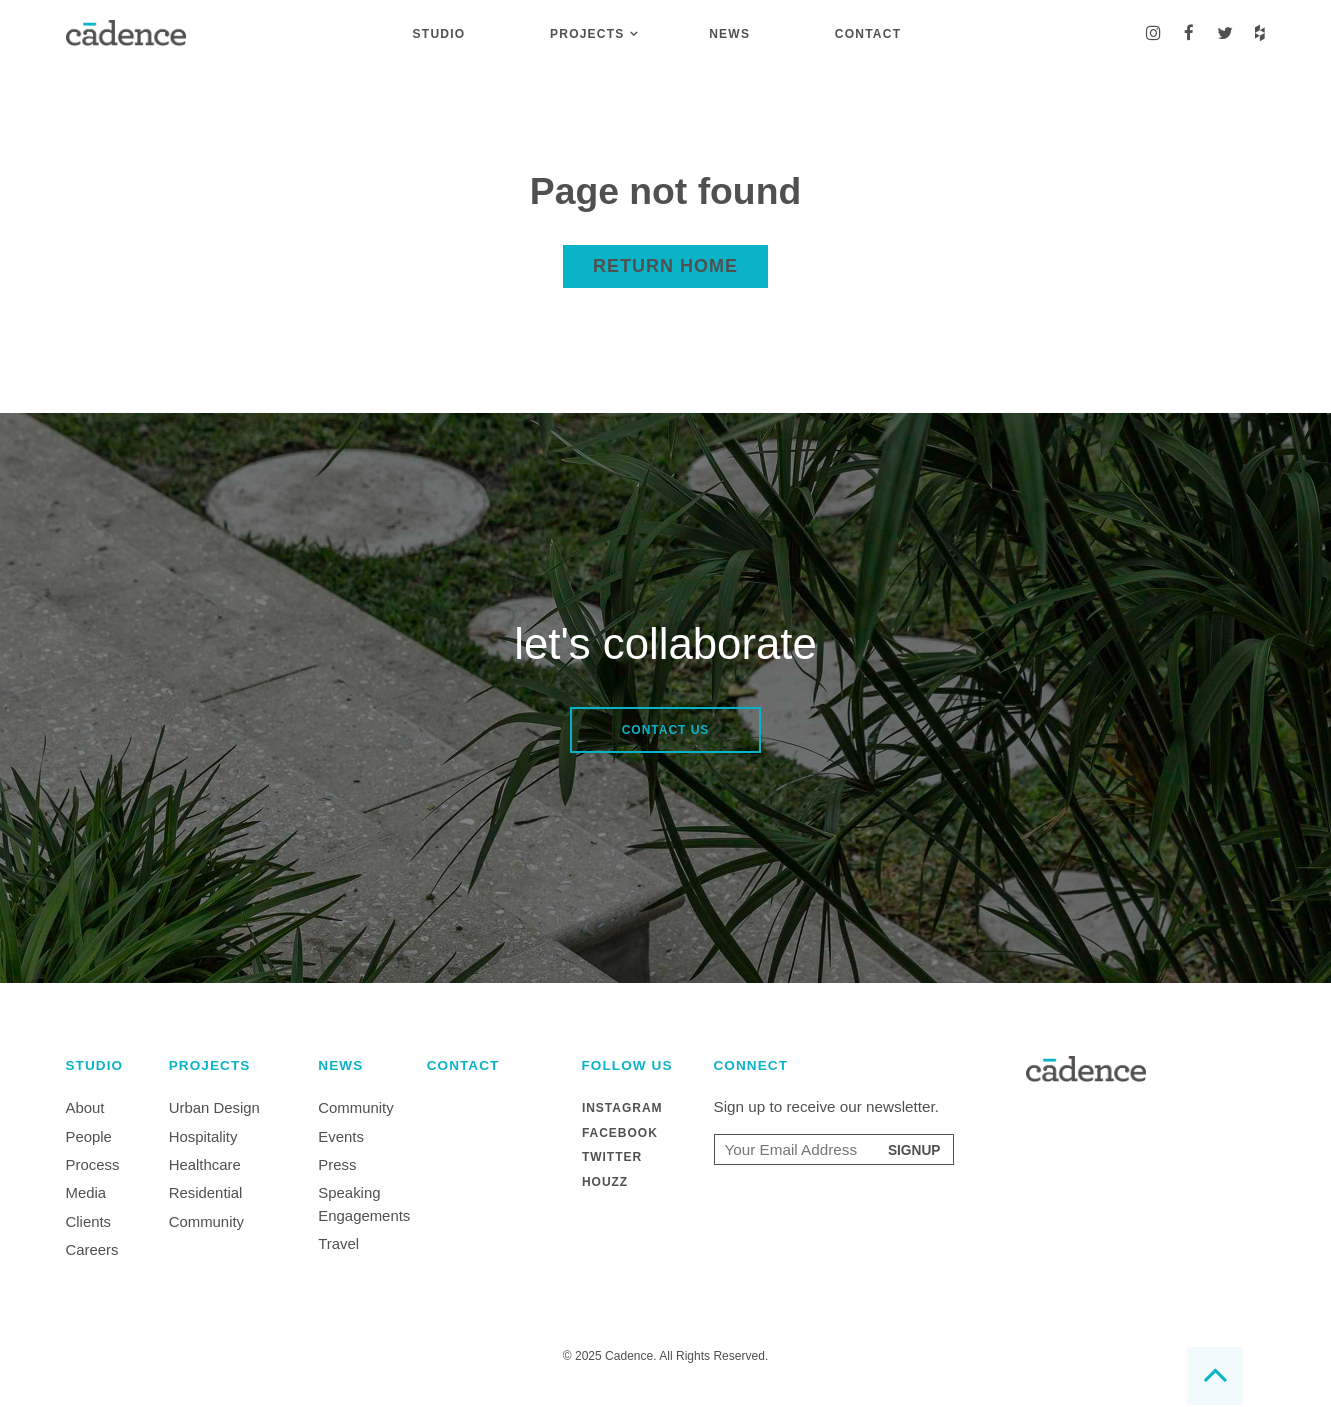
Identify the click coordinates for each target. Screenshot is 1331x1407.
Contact (868, 34)
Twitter (612, 1156)
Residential (206, 1192)
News (729, 34)
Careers (92, 1249)
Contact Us (666, 730)
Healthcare (205, 1164)
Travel (338, 1243)
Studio (439, 34)
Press (337, 1164)
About (85, 1107)
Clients (89, 1221)
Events (341, 1136)
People (89, 1136)
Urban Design (214, 1107)
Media (86, 1192)
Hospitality (203, 1136)
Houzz (605, 1180)
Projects (587, 34)
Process (93, 1164)
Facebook (620, 1132)
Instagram (622, 1108)
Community (206, 1221)
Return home (665, 266)
